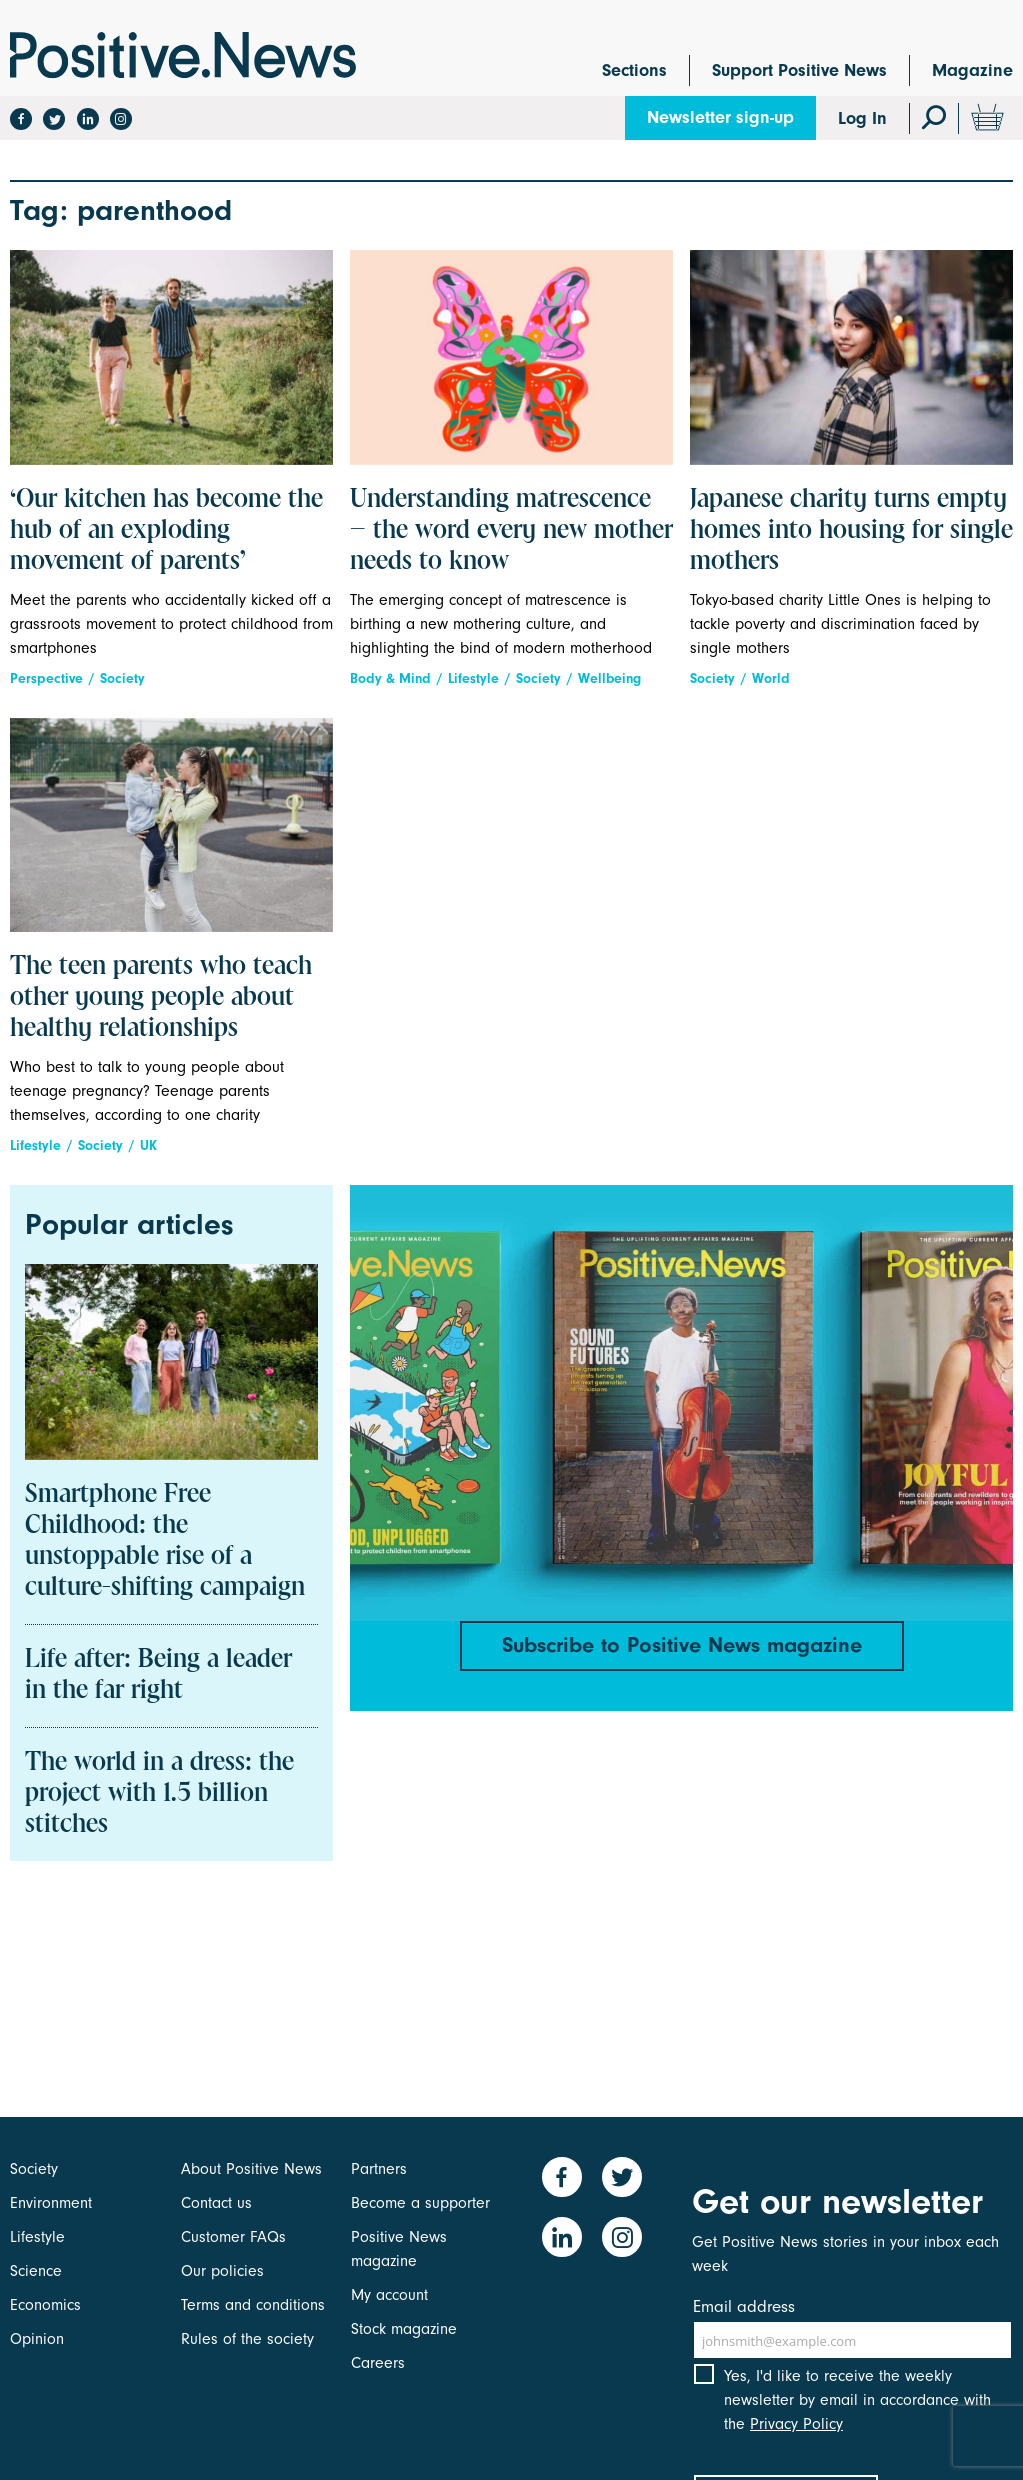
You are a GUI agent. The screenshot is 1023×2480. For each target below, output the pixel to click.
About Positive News (251, 2169)
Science (36, 2271)
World (771, 678)
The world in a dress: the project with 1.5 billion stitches (159, 1794)
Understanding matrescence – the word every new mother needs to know (511, 531)
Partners (379, 2169)
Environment (51, 2203)
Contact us (216, 2203)
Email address (744, 2306)
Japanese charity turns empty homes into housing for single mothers (851, 531)
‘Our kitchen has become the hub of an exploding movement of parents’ (166, 531)
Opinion (37, 2339)
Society (122, 678)
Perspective (46, 678)
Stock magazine (404, 2329)
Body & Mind (390, 678)
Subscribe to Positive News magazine (682, 1645)
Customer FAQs (233, 2237)
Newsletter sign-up (720, 117)
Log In (862, 118)
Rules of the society (247, 2339)
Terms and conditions (253, 2305)
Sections (634, 70)
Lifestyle (473, 678)
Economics (45, 2305)
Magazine (972, 70)
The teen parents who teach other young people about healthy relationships (161, 998)
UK (148, 1145)
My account (389, 2295)
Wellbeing (609, 678)
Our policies (222, 2271)
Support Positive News (799, 70)
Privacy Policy (796, 2424)
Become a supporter (420, 2203)
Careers (378, 2363)
